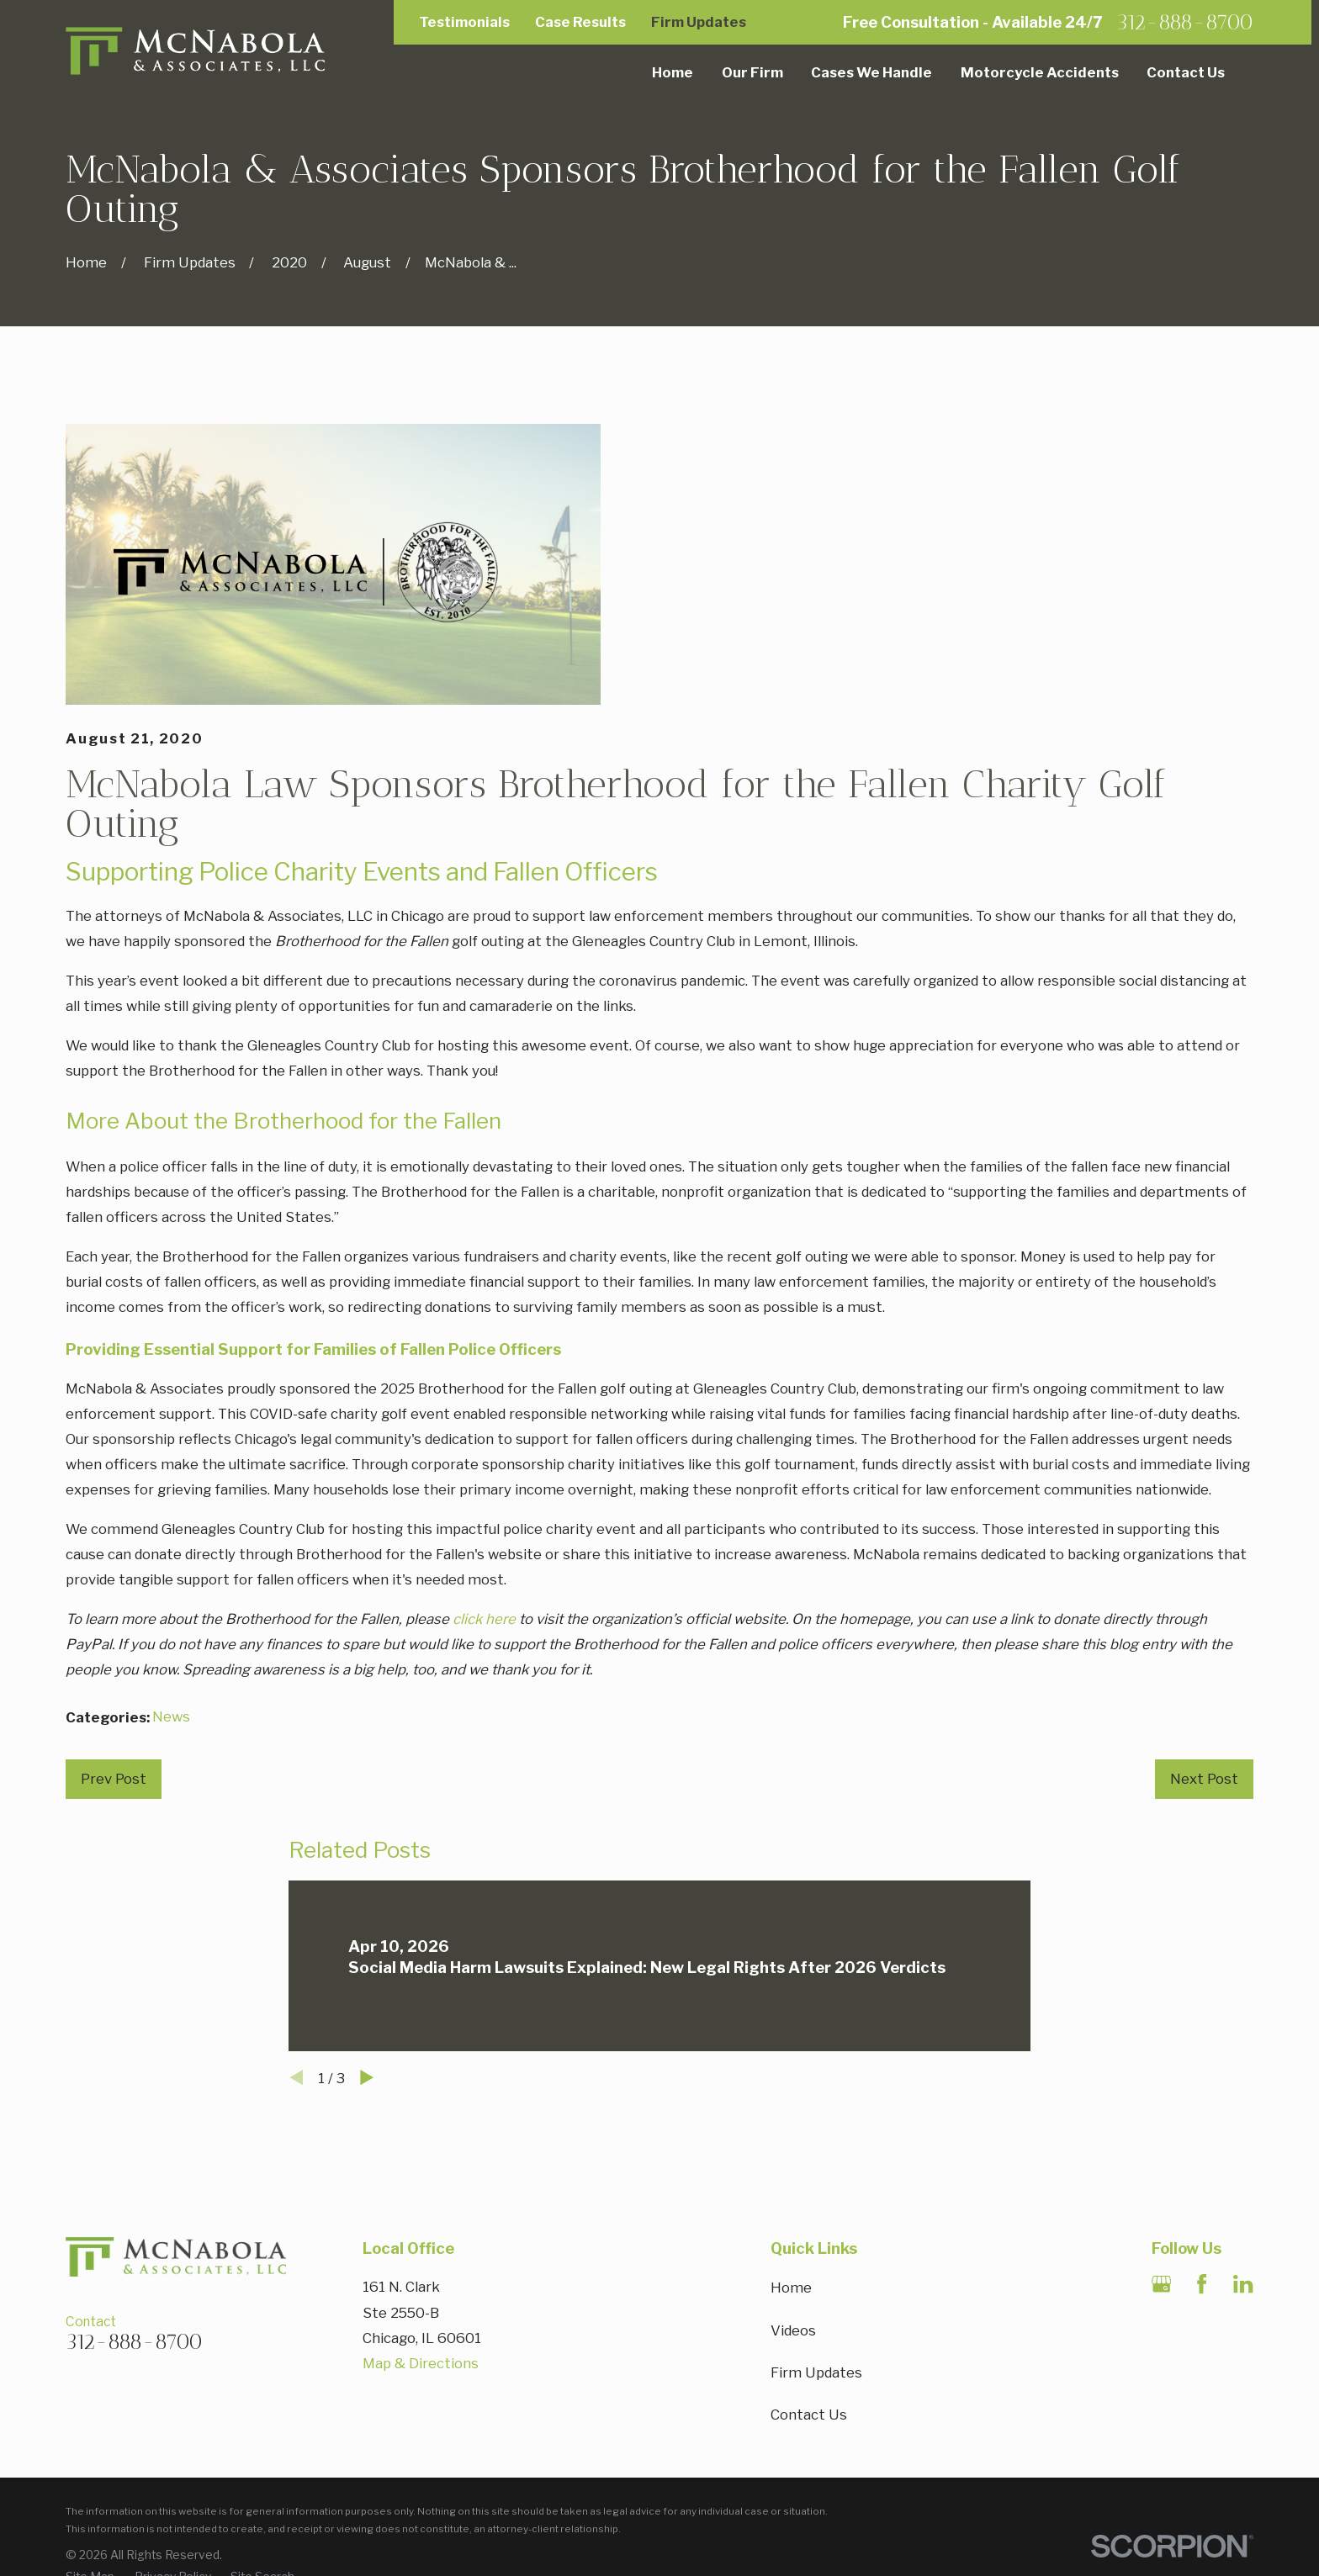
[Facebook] (1201, 2283)
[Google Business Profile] (1161, 2283)
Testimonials (464, 21)
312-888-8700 (1184, 22)
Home (791, 2287)
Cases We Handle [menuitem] (871, 72)
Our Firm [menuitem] (752, 72)
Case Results (580, 21)
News (171, 1716)
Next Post (1204, 1778)
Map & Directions (421, 2363)
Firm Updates (698, 21)
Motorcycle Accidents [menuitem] (1040, 72)
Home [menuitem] (672, 72)
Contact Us (809, 2414)
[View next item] (366, 2077)
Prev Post (113, 1778)
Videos (793, 2330)
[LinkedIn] (1243, 2283)
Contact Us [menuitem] (1186, 72)
